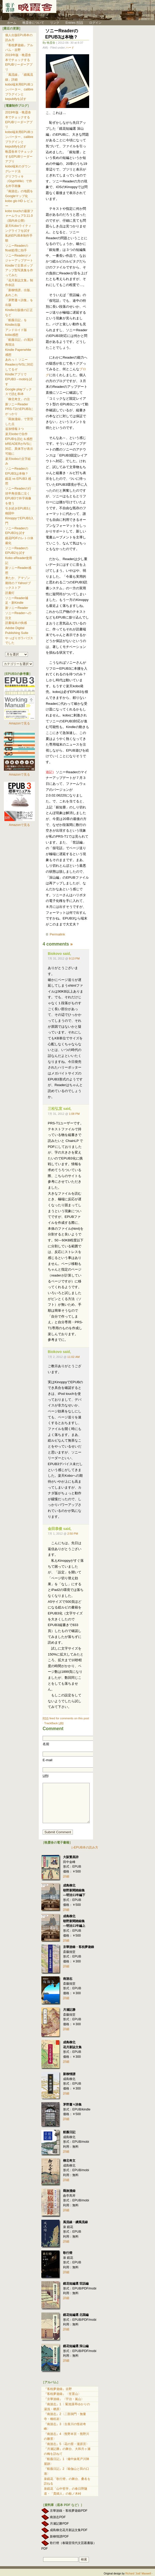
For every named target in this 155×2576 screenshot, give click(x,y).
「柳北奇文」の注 (17, 399)
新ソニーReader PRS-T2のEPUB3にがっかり (19, 409)
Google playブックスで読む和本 (18, 392)
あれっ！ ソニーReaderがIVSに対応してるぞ (19, 364)
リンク (54, 23)
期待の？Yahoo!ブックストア (18, 585)
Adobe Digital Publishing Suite (16, 630)
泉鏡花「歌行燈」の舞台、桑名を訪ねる (67, 2481)
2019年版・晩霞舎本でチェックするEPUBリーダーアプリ (19, 62)
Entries (74, 23)
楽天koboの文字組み (18, 461)
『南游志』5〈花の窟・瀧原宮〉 (66, 2444)
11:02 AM (73, 1356)
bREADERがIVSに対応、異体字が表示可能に (19, 448)
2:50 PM (72, 1533)
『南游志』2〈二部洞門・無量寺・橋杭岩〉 (65, 2416)
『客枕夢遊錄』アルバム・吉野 (19, 47)
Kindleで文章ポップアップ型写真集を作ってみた (19, 270)
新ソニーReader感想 (18, 570)
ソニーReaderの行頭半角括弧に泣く (18, 491)
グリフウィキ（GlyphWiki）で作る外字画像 (18, 181)
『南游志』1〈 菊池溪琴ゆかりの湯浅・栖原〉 (67, 2406)
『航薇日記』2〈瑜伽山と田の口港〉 (66, 2471)
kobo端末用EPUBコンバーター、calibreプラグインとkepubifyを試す (19, 92)
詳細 (66, 1876)
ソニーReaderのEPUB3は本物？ (61, 34)
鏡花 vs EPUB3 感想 (18, 481)
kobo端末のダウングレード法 (18, 169)
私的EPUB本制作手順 (19, 238)
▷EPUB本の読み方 (85, 1847)
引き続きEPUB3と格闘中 (18, 511)
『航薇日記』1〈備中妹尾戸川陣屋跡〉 (66, 2461)
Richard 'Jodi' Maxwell (138, 2573)
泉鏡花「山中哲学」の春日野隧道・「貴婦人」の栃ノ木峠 (65, 2491)
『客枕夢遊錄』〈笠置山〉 (62, 2394)
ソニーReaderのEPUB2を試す (16, 550)
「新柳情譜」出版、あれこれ (19, 292)
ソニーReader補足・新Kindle (16, 600)
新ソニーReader (16, 608)
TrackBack (54, 1723)
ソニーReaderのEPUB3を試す (16, 531)
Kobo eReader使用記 (18, 560)
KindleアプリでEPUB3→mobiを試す (18, 379)
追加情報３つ (14, 429)
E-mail (47, 1760)
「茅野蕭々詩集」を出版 (19, 302)
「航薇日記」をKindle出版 (16, 322)
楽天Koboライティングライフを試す (18, 228)
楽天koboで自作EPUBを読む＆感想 (19, 436)
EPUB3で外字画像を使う (18, 501)
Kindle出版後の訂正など (19, 312)
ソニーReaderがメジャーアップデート (19, 258)
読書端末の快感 (16, 623)
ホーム (9, 23)
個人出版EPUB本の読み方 (19, 37)
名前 (46, 1744)
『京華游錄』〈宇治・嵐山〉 (64, 2399)
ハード (70, 47)
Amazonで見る (19, 723)
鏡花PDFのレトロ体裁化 (19, 540)
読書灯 (9, 593)
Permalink (57, 934)
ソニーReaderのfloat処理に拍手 (16, 248)
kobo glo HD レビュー (19, 203)
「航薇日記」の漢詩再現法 (19, 342)
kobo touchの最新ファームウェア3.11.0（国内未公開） (19, 215)
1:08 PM (74, 1113)
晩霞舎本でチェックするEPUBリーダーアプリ (19, 156)
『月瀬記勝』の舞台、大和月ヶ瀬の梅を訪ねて (67, 2451)
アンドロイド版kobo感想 (16, 332)
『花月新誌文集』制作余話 (19, 283)
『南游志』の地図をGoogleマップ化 (19, 193)
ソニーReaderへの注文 (18, 615)
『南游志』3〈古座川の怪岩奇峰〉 (65, 2426)
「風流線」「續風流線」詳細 (19, 77)
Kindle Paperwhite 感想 (18, 352)
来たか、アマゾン (17, 578)
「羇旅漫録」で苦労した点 (19, 421)
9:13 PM (74, 958)
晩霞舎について (33, 23)
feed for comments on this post (66, 1718)
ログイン (95, 23)
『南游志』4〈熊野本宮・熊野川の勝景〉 (66, 2436)
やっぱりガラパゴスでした (19, 640)
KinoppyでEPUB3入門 (19, 520)
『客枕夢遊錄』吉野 (58, 2389)
